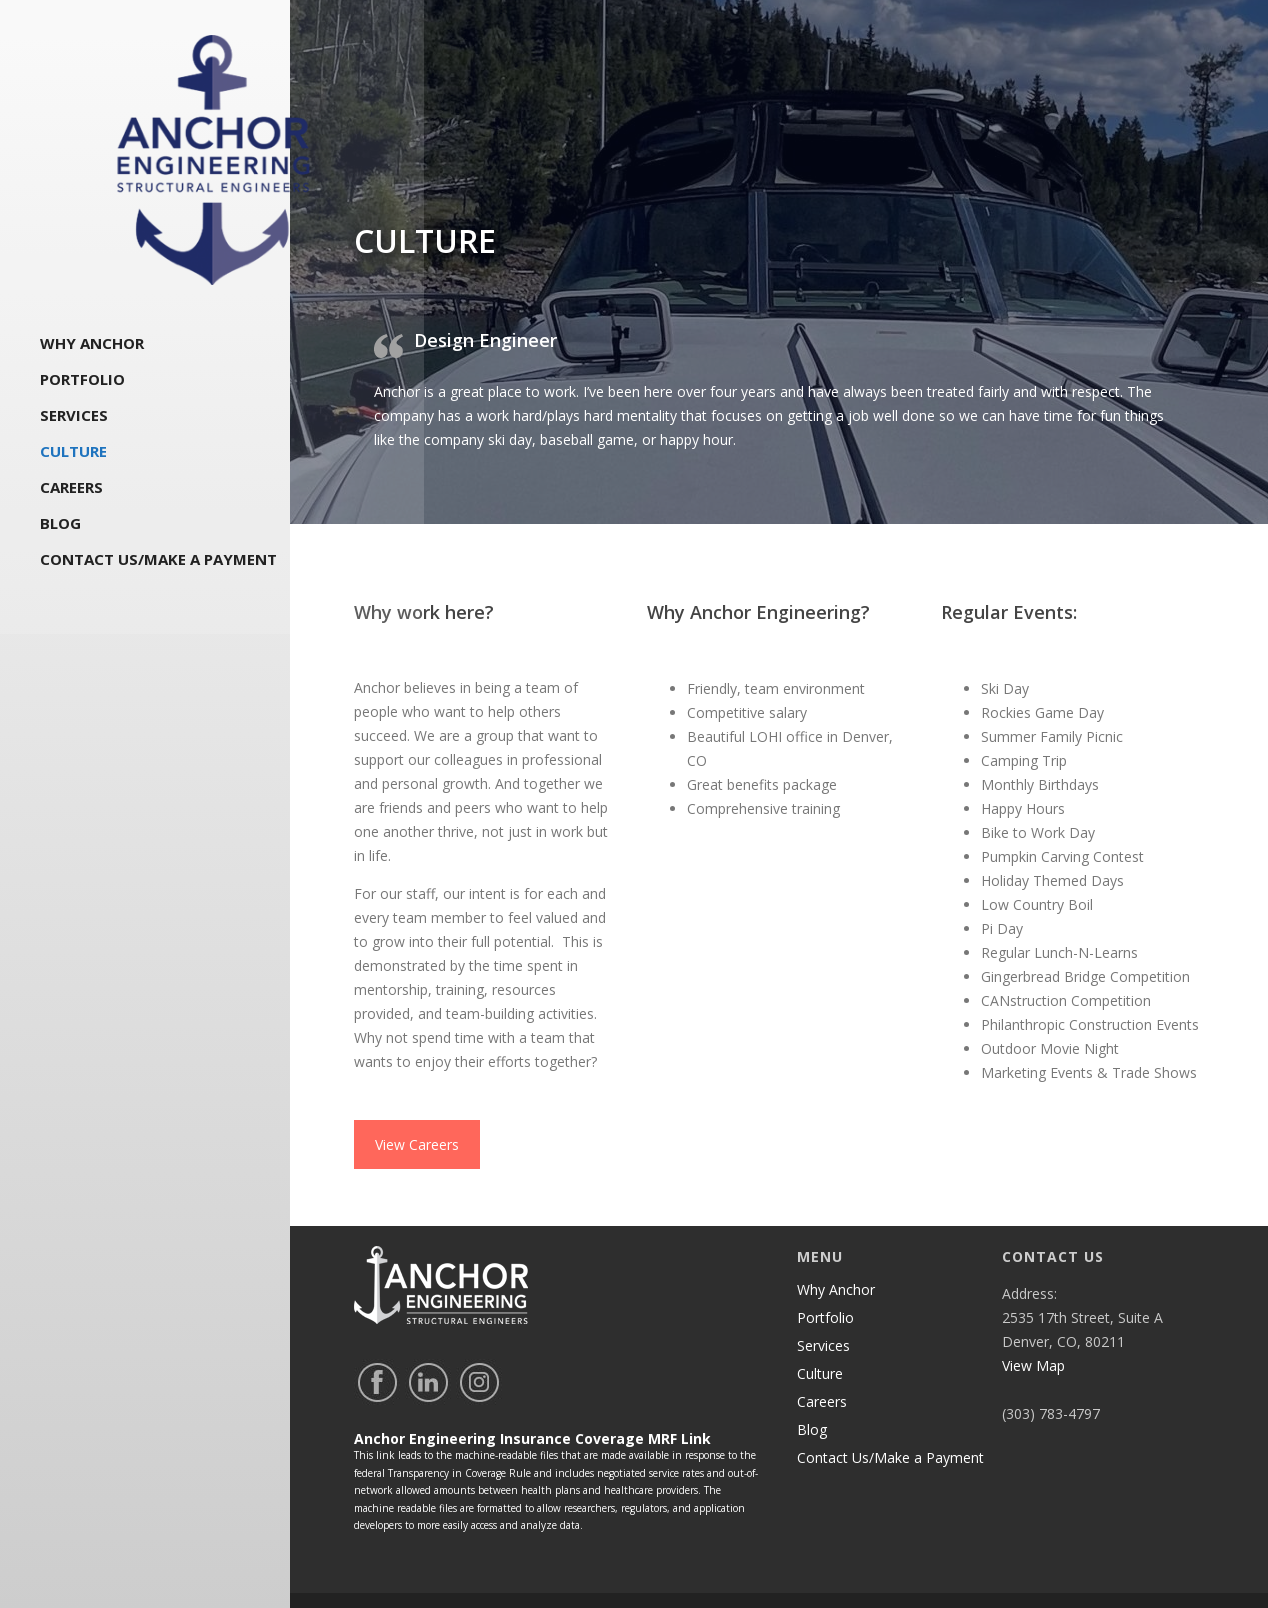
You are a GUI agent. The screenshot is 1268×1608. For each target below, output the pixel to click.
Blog (60, 528)
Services (74, 420)
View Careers (417, 1105)
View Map (1033, 1326)
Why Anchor (92, 348)
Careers (71, 492)
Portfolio (82, 384)
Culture (73, 456)
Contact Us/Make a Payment (158, 564)
